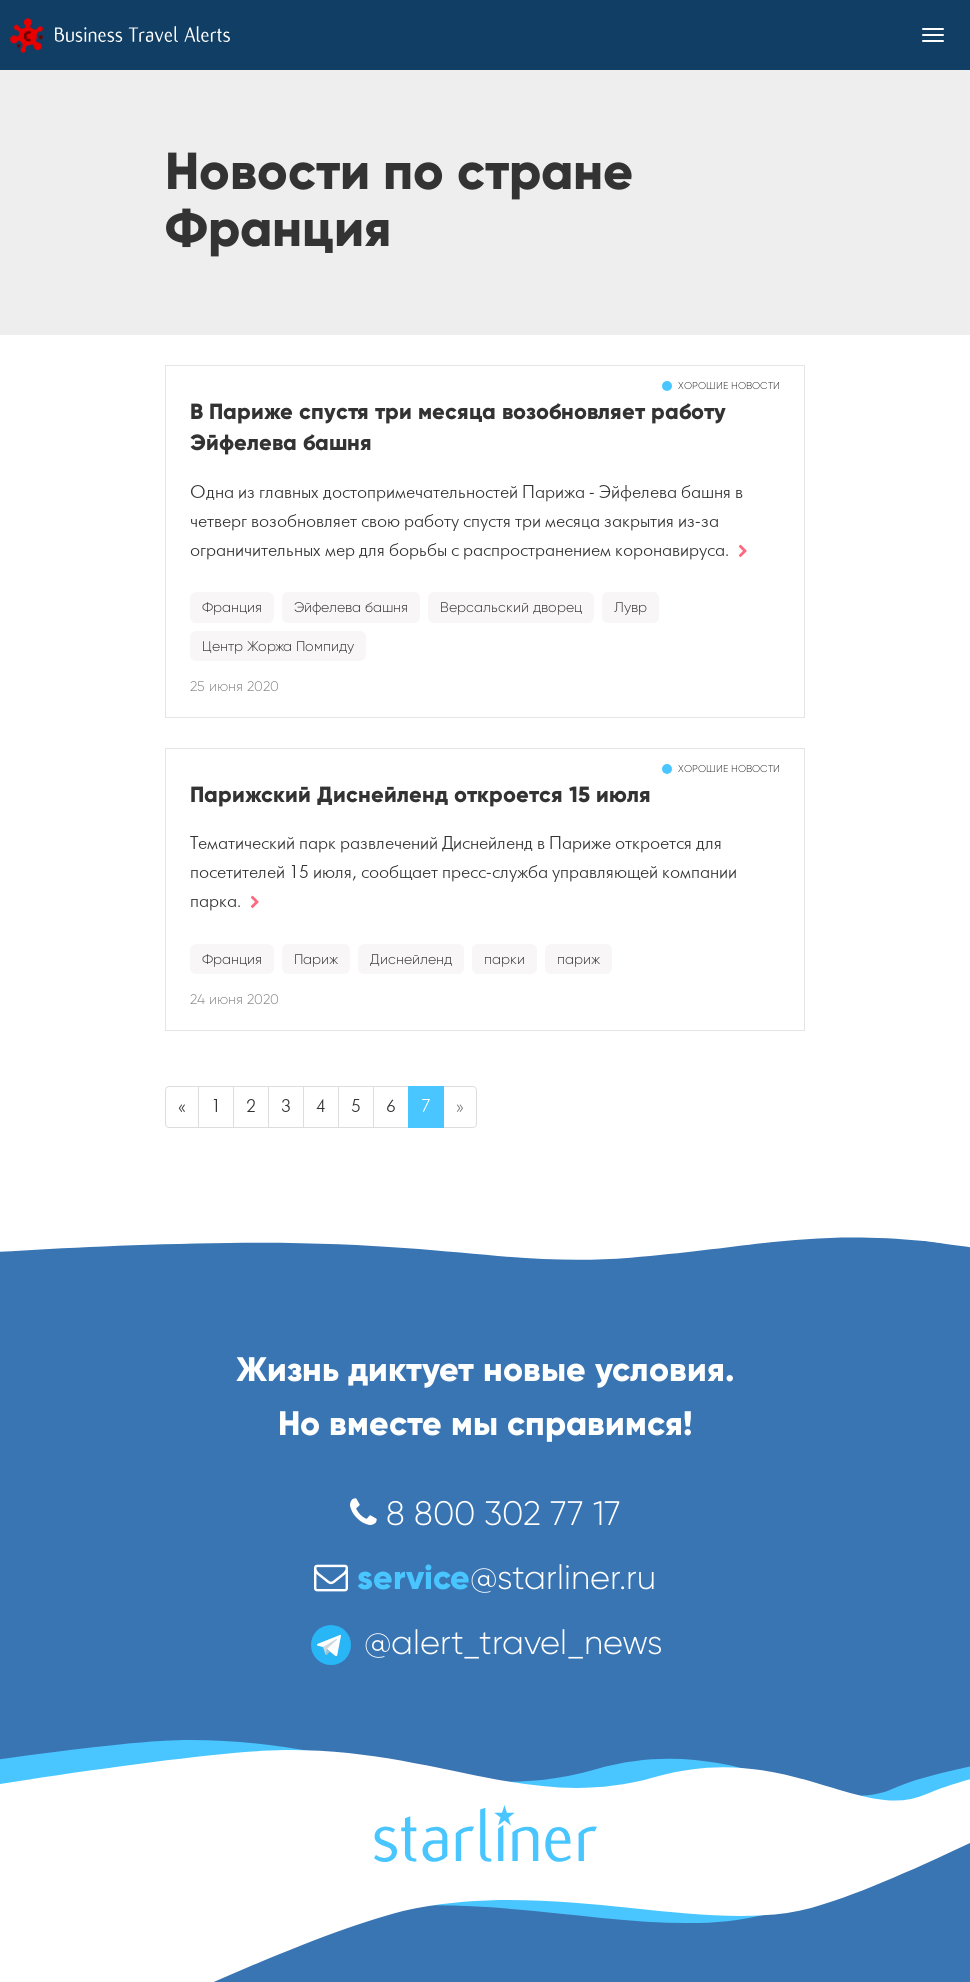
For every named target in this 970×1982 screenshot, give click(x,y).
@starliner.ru (485, 1577)
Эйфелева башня (351, 607)
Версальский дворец (511, 607)
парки (504, 959)
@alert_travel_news (485, 1642)
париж (578, 959)
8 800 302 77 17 (485, 1513)
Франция (232, 607)
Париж (316, 959)
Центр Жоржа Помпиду (278, 646)
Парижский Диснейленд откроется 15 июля (420, 794)
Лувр (630, 607)
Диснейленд (411, 959)
